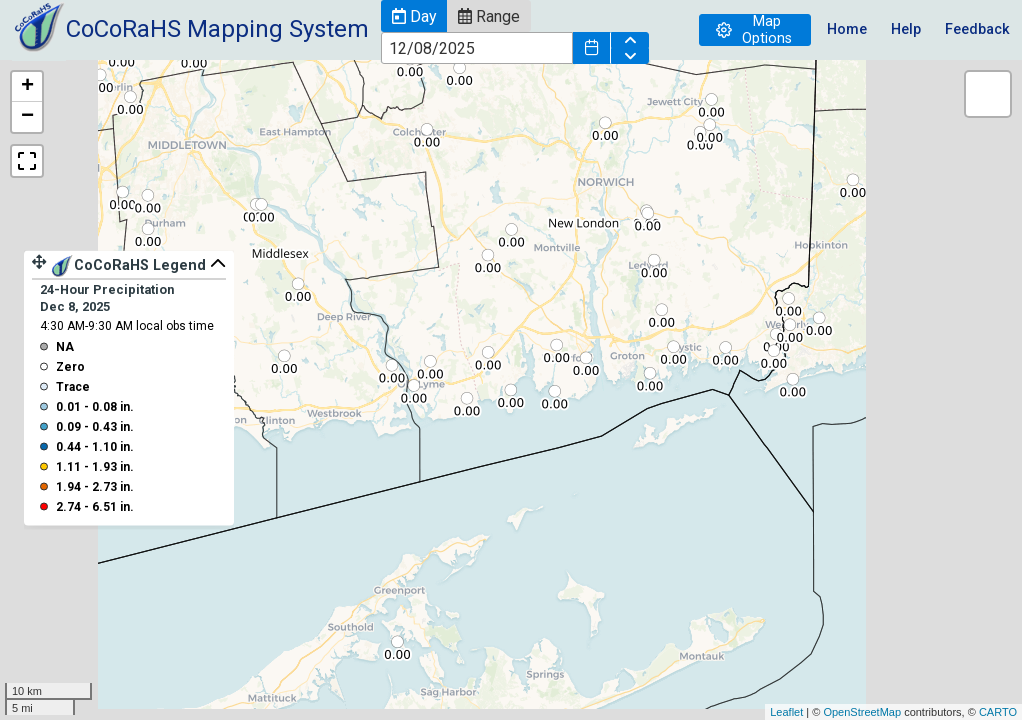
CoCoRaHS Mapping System (217, 29)
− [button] (27, 117)
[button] (414, 16)
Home (847, 29)
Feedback (977, 29)
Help (906, 29)
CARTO (998, 712)
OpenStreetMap (862, 712)
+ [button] (27, 87)
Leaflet (786, 712)
